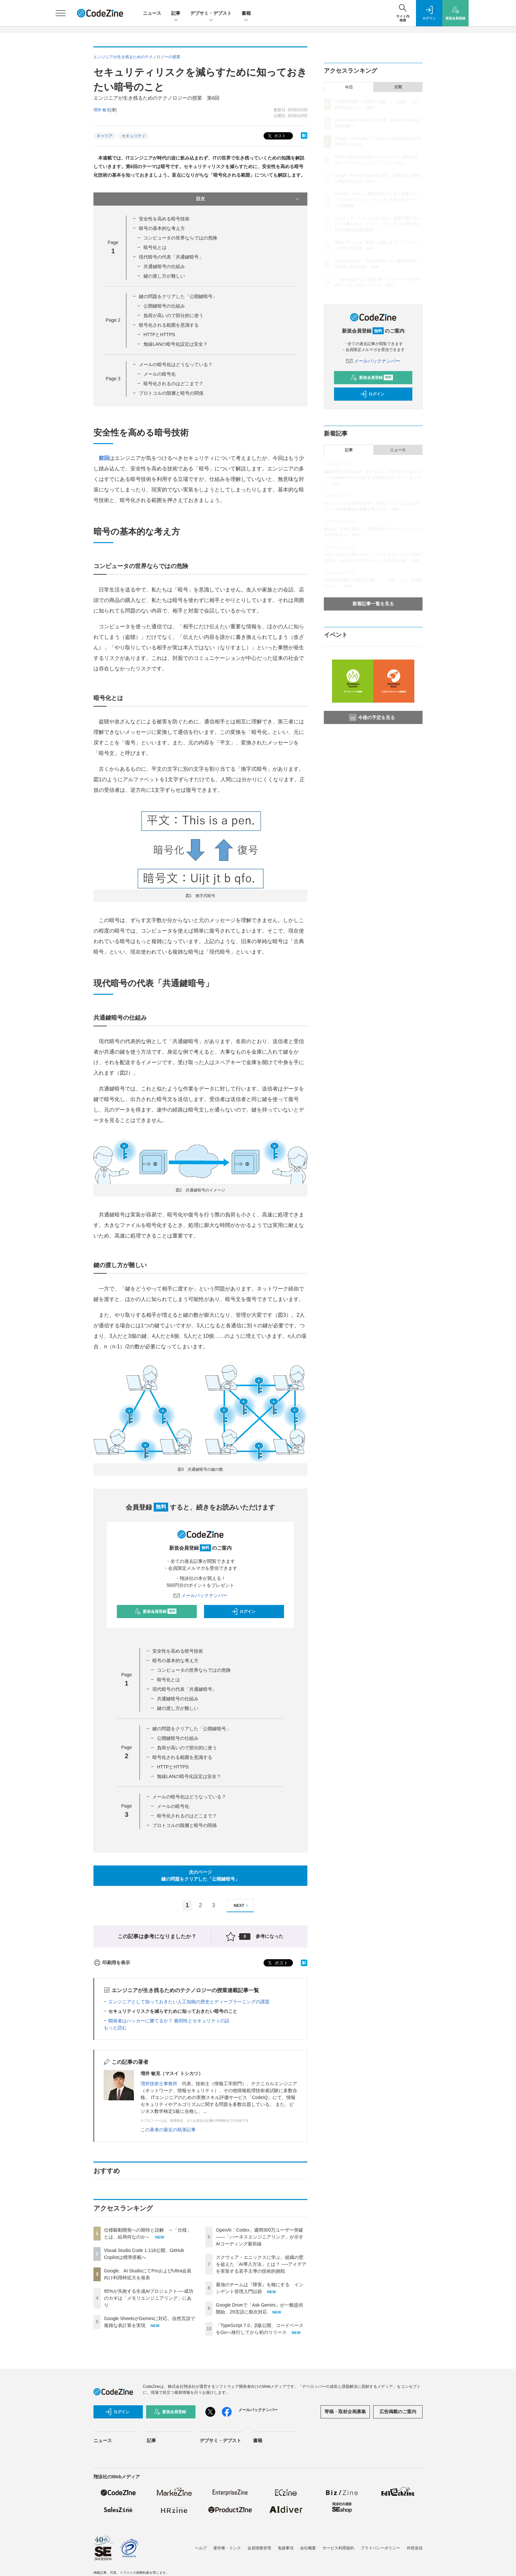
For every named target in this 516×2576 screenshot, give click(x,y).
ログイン (243, 1611)
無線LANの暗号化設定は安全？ (175, 344)
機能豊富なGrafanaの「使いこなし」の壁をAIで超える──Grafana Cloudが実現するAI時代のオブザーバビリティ (373, 477)
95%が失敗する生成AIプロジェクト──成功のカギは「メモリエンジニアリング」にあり (148, 2298)
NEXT (242, 1905)
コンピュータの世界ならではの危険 (180, 237)
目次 (248, 199)
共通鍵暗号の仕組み (164, 266)
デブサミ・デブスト (211, 14)
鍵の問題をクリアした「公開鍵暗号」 (178, 296)
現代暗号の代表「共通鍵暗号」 (171, 257)
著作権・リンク (227, 2548)
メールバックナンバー (200, 1595)
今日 (349, 87)
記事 (175, 14)
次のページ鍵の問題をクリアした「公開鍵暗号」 (200, 1875)
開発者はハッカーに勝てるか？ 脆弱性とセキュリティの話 (168, 2020)
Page (113, 320)
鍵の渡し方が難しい (164, 276)
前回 (104, 458)
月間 (398, 87)
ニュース (152, 13)
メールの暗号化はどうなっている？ (176, 364)
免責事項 (286, 2548)
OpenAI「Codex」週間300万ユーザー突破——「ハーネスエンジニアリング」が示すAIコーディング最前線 (259, 2236)
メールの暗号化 (159, 374)
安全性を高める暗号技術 (164, 218)
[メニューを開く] (60, 13)
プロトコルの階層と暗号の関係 (171, 393)
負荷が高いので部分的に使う (173, 315)
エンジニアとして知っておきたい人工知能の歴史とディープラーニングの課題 (189, 2001)
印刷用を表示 (111, 1962)
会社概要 (308, 2548)
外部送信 (415, 2548)
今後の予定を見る (372, 717)
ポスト (276, 136)
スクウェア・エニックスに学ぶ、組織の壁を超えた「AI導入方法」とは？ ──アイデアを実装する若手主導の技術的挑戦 (261, 2264)
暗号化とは (155, 247)
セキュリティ (133, 136)
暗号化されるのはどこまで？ (173, 383)
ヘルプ (201, 2548)
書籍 (246, 14)
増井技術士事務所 (159, 2083)
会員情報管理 (259, 2548)
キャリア (105, 136)
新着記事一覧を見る (373, 603)
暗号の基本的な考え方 (162, 228)
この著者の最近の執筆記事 (168, 2129)
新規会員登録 (155, 1611)
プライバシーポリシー (380, 2548)
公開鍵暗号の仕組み (164, 306)
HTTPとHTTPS (159, 334)
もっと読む (115, 2027)
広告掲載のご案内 (397, 2411)
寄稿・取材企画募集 (345, 2411)
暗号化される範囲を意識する (169, 325)
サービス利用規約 (338, 2548)
